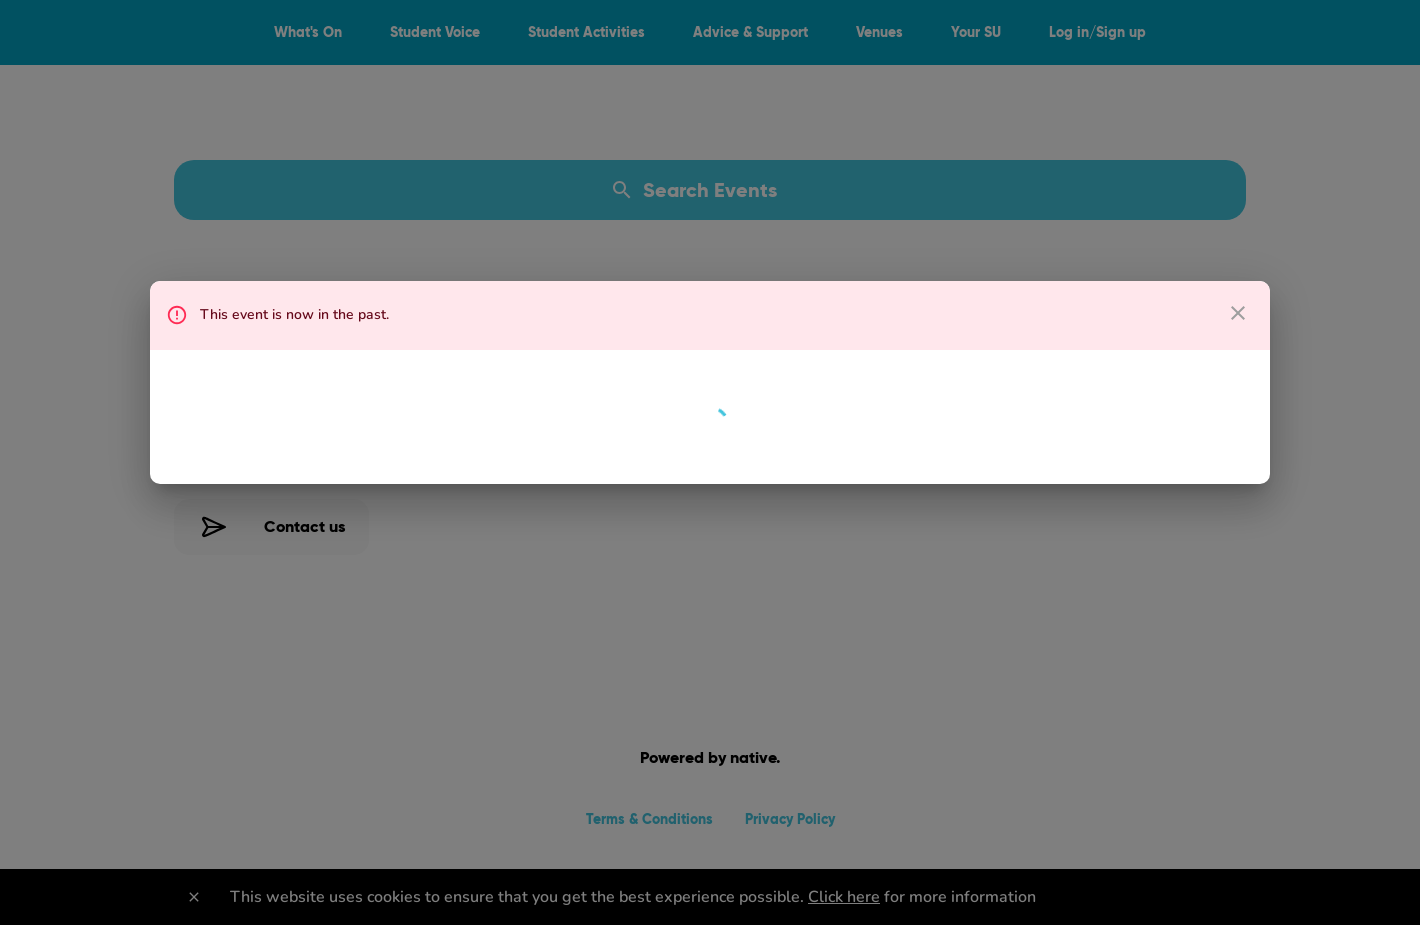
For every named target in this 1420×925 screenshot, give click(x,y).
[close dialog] (1238, 313)
